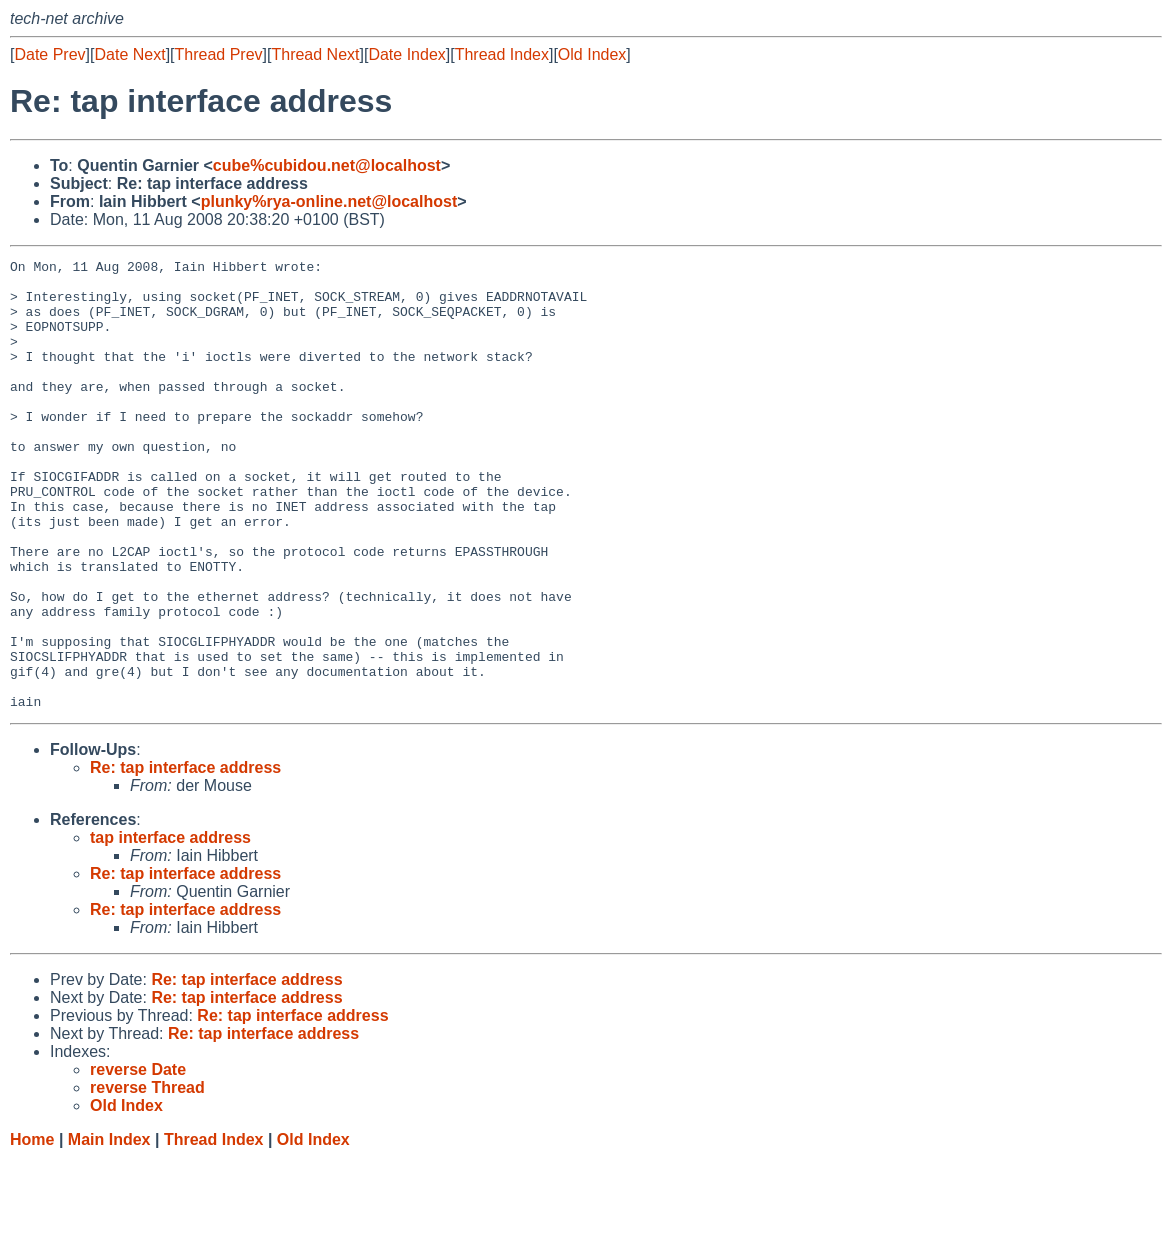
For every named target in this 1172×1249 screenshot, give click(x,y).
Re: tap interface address (185, 857)
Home (32, 1229)
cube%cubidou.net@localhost (327, 165)
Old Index (592, 54)
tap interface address (170, 927)
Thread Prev (219, 54)
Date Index (406, 54)
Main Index (109, 1229)
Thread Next (315, 54)
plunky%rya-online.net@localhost (329, 201)
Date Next (129, 54)
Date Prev (49, 54)
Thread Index (502, 54)
